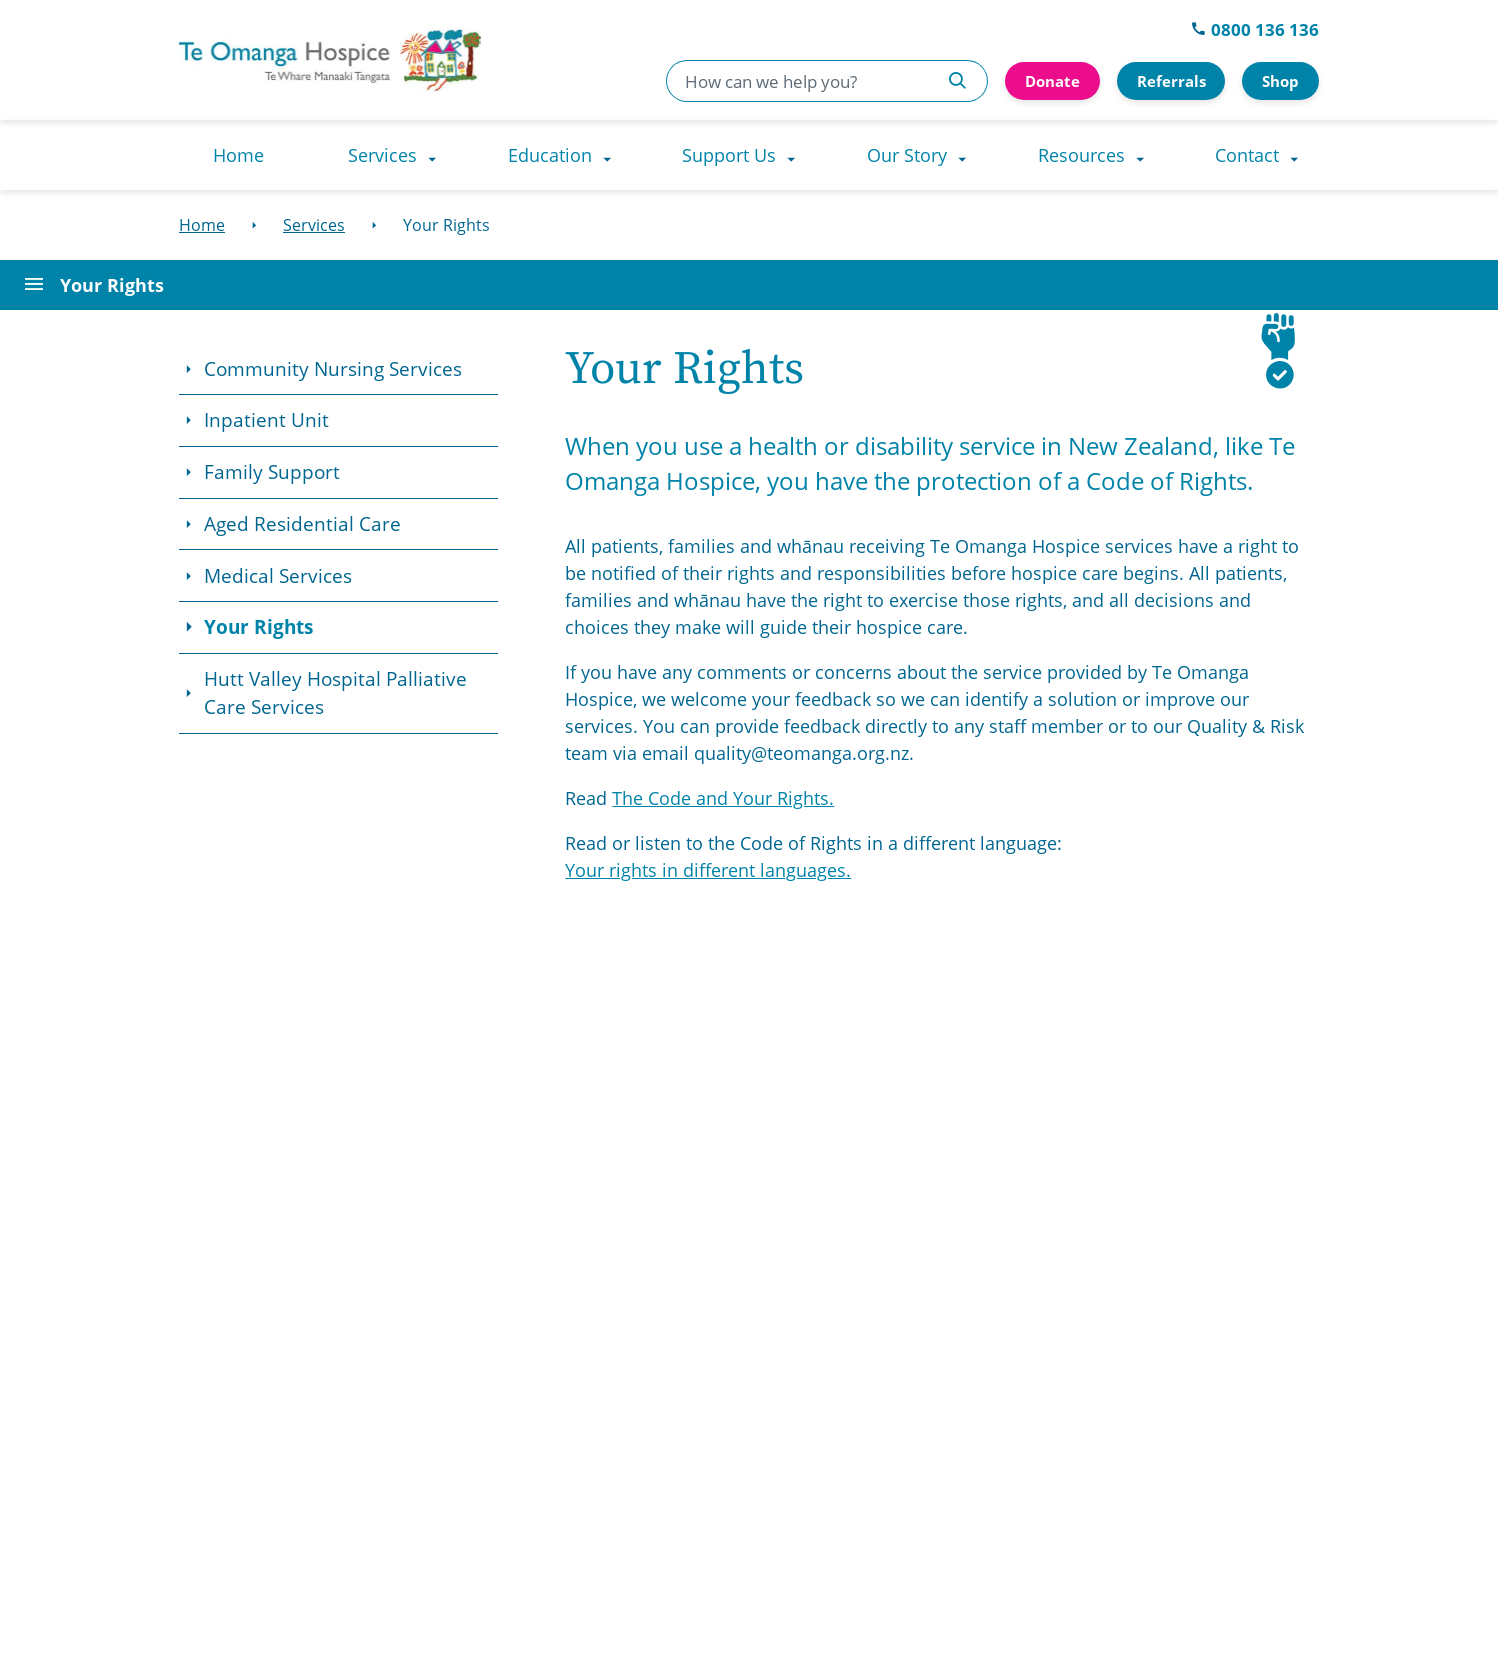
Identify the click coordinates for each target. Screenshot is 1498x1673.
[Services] (314, 225)
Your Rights (258, 627)
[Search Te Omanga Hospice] (958, 81)
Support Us (729, 154)
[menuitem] (238, 155)
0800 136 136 (1254, 29)
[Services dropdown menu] (437, 155)
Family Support (272, 472)
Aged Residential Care (302, 524)
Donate (1052, 81)
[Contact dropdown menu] (1299, 155)
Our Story (907, 154)
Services (382, 154)
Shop (1280, 81)
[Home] (202, 225)
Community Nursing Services (333, 369)
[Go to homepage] (406, 60)
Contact (1247, 154)
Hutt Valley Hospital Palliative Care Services (335, 693)
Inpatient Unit (266, 420)
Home (238, 154)
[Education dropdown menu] (612, 155)
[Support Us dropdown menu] (796, 155)
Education (550, 154)
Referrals (1171, 81)
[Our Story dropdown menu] (967, 155)
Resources (1081, 154)
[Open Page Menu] (749, 285)
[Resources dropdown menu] (1145, 155)
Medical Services (278, 576)
